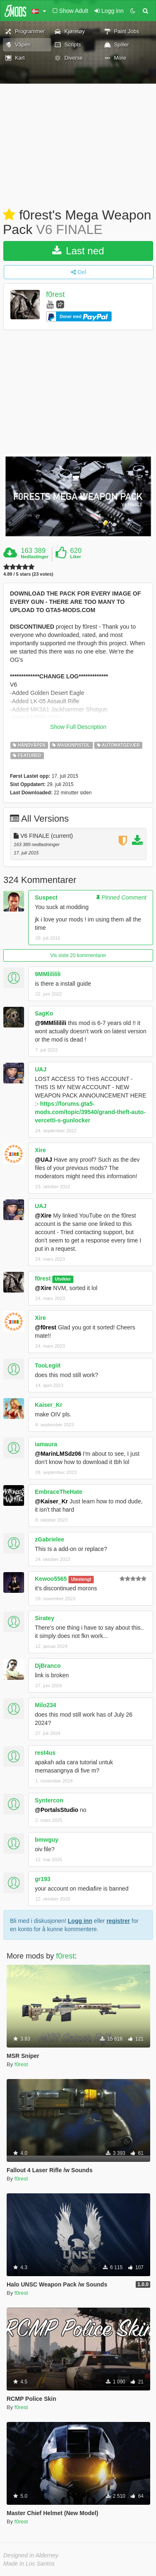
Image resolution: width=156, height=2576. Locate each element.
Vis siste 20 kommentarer (78, 955)
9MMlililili (48, 974)
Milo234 (45, 1705)
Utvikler (63, 1278)
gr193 (42, 1879)
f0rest (55, 295)
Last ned (78, 250)
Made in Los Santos (29, 2563)
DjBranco (48, 1665)
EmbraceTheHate (58, 1491)
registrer (118, 1921)
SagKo (44, 1013)
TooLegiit (48, 1365)
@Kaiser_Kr (51, 1501)
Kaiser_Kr (48, 1404)
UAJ (40, 1069)
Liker (75, 556)
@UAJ (43, 1159)
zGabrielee (49, 1539)
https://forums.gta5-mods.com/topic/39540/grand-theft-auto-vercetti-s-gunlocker (90, 1112)
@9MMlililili (50, 1023)
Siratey (44, 1618)
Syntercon (49, 1800)
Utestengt (81, 1579)
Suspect (46, 897)
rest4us (45, 1752)
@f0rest (45, 1327)
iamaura (46, 1444)
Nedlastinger (35, 556)
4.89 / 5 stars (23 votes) (28, 574)
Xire (40, 1150)
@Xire (43, 1215)
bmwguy (46, 1839)
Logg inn (80, 1921)
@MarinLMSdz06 (58, 1453)
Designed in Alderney (30, 2555)
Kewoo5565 (51, 1578)
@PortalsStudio (56, 1810)
